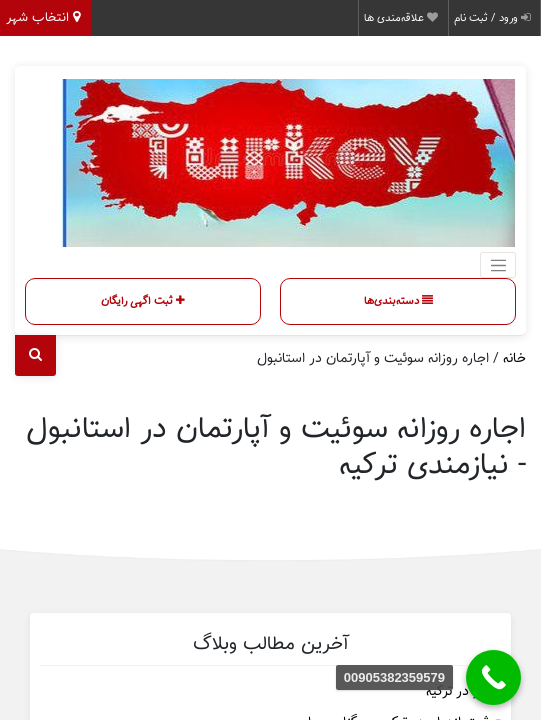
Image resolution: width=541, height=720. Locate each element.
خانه (514, 358)
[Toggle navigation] (498, 265)
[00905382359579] (493, 677)
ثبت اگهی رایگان (143, 301)
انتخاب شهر (43, 17)
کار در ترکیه (457, 691)
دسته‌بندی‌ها (398, 301)
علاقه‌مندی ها (401, 18)
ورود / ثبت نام (492, 18)
